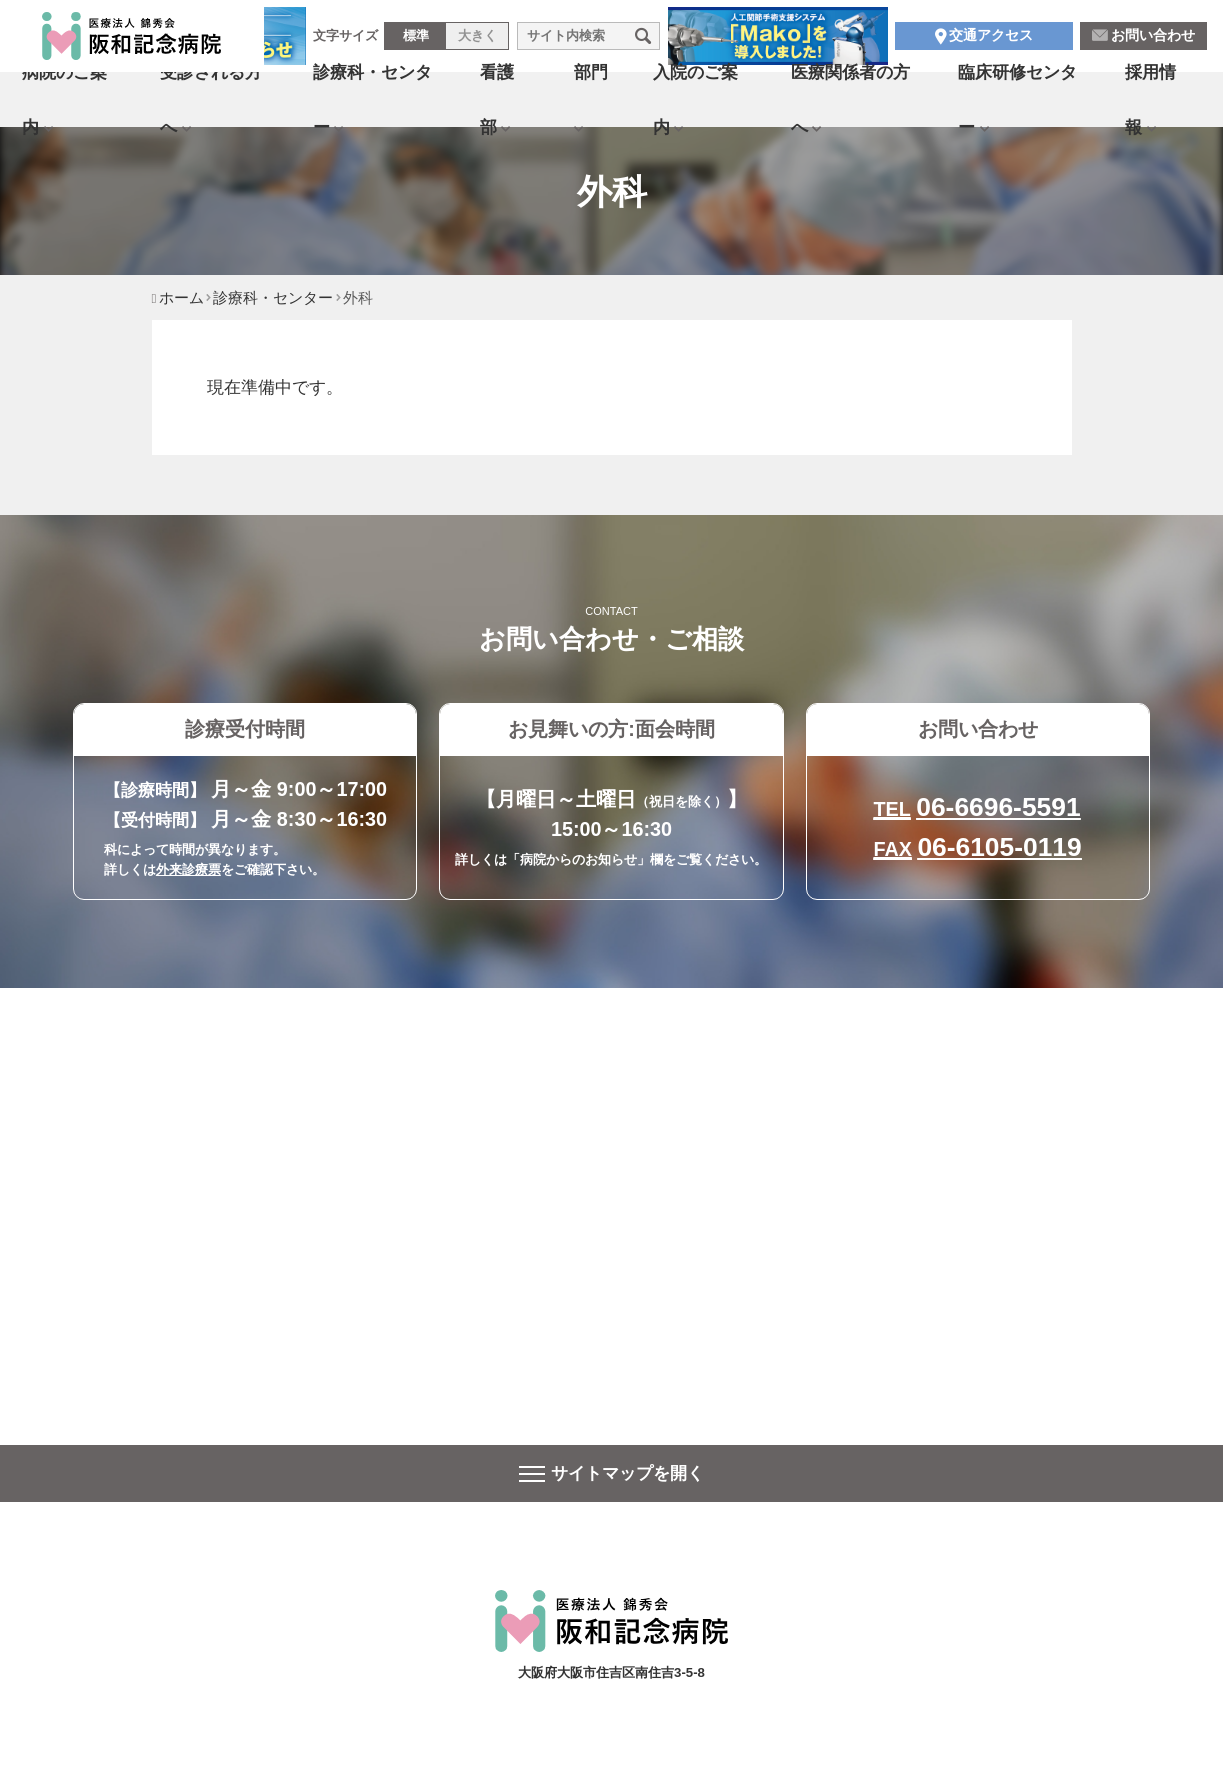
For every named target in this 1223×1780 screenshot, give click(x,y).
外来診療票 (188, 869)
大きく (477, 38)
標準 (416, 38)
